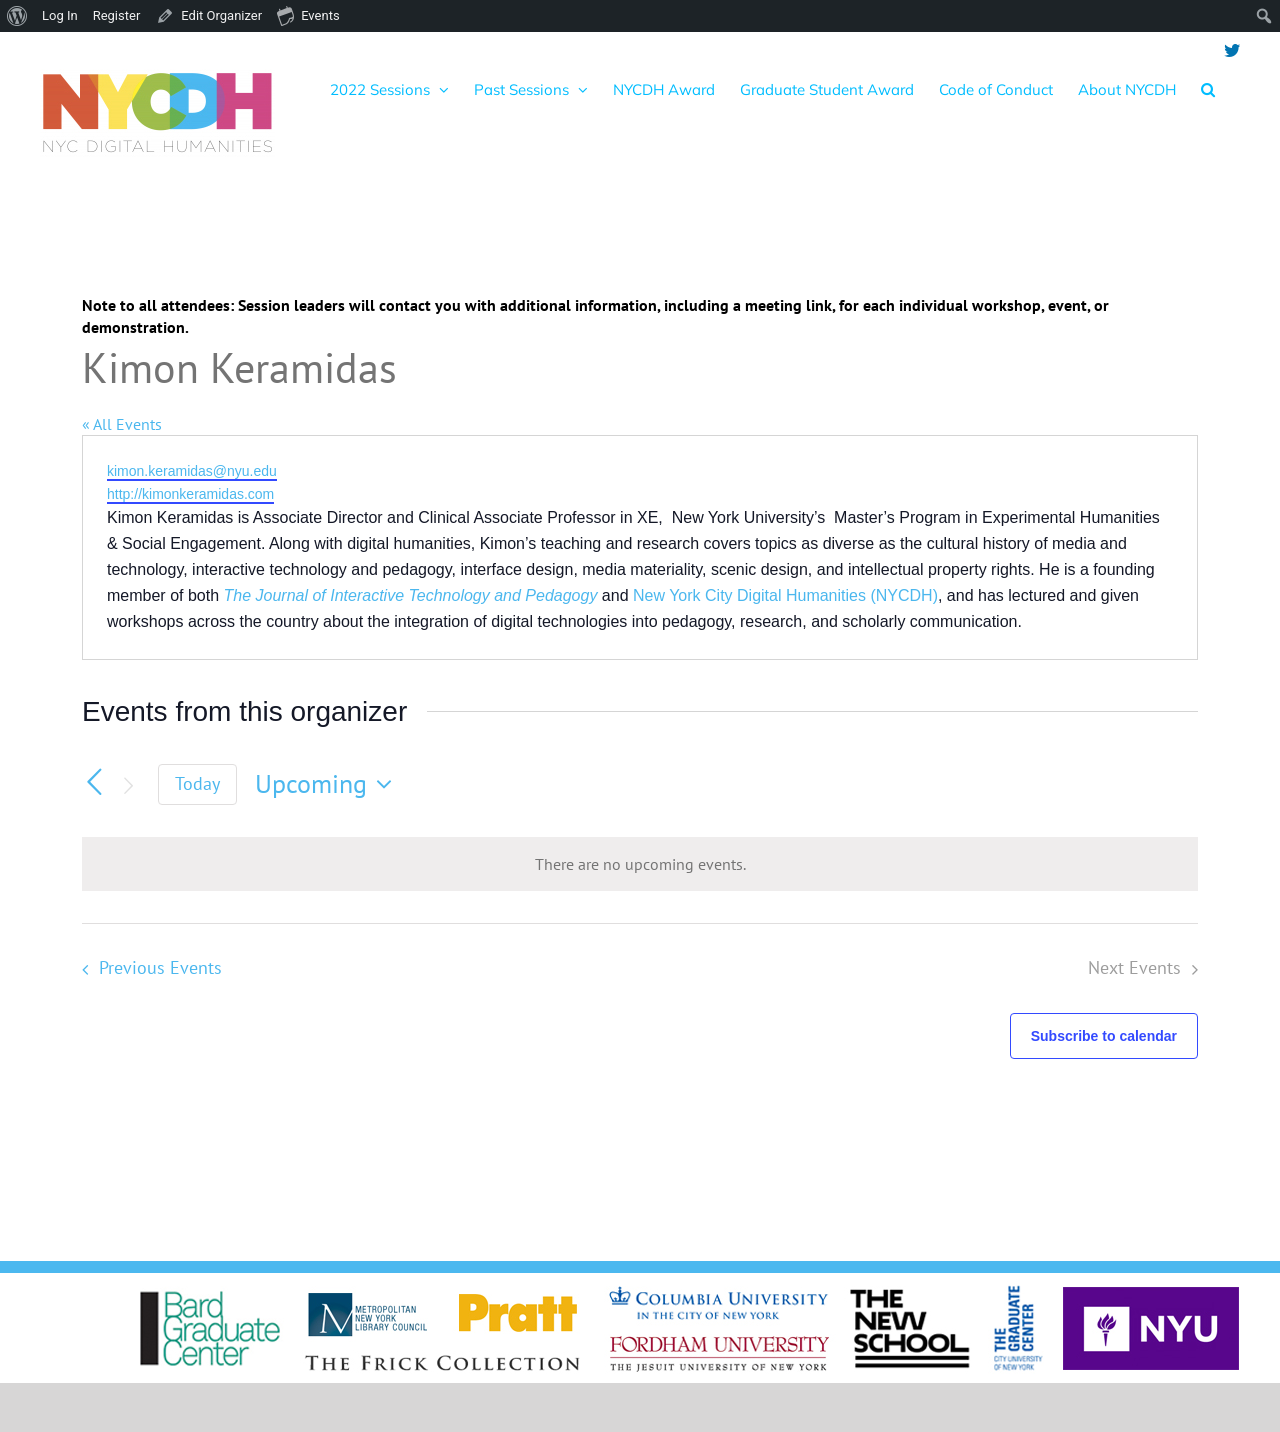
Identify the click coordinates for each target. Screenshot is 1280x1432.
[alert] (640, 864)
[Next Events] (128, 786)
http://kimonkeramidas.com (190, 494)
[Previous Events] (94, 782)
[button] (1208, 89)
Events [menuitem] (308, 15)
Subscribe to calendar (1104, 1036)
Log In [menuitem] (60, 15)
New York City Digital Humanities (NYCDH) (785, 595)
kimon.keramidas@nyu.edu (192, 471)
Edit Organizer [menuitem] (221, 15)
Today (197, 783)
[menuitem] (17, 16)
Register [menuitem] (117, 15)
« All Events (122, 424)
